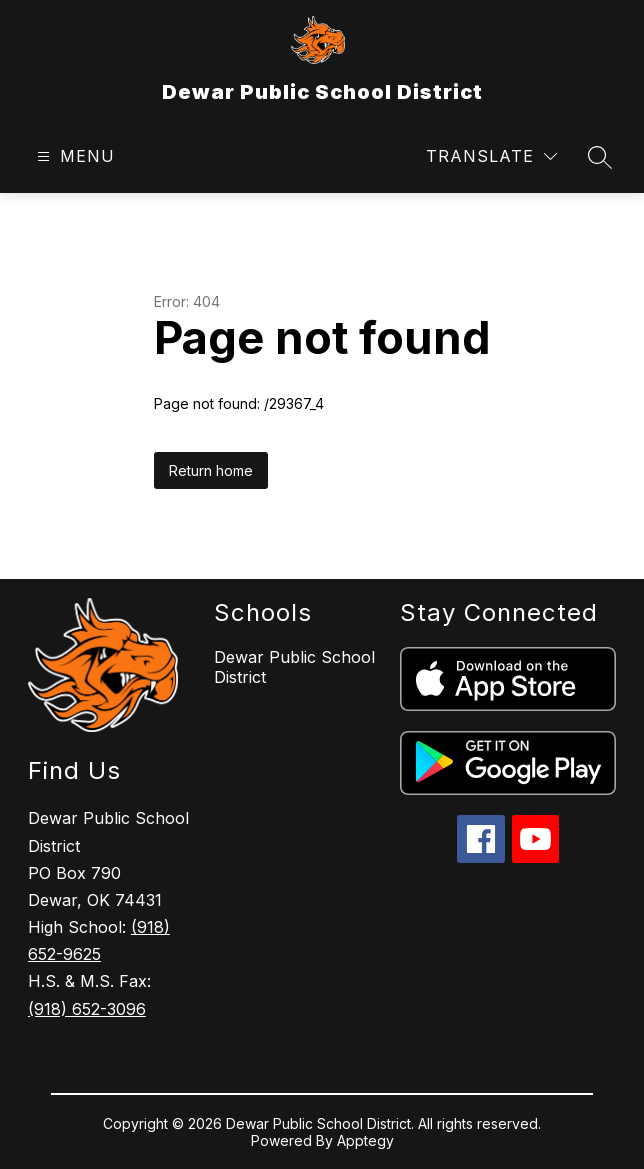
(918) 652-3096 (87, 1009)
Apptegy (365, 1140)
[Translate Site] (491, 156)
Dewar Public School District (294, 667)
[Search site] (600, 157)
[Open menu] (73, 156)
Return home (211, 470)
